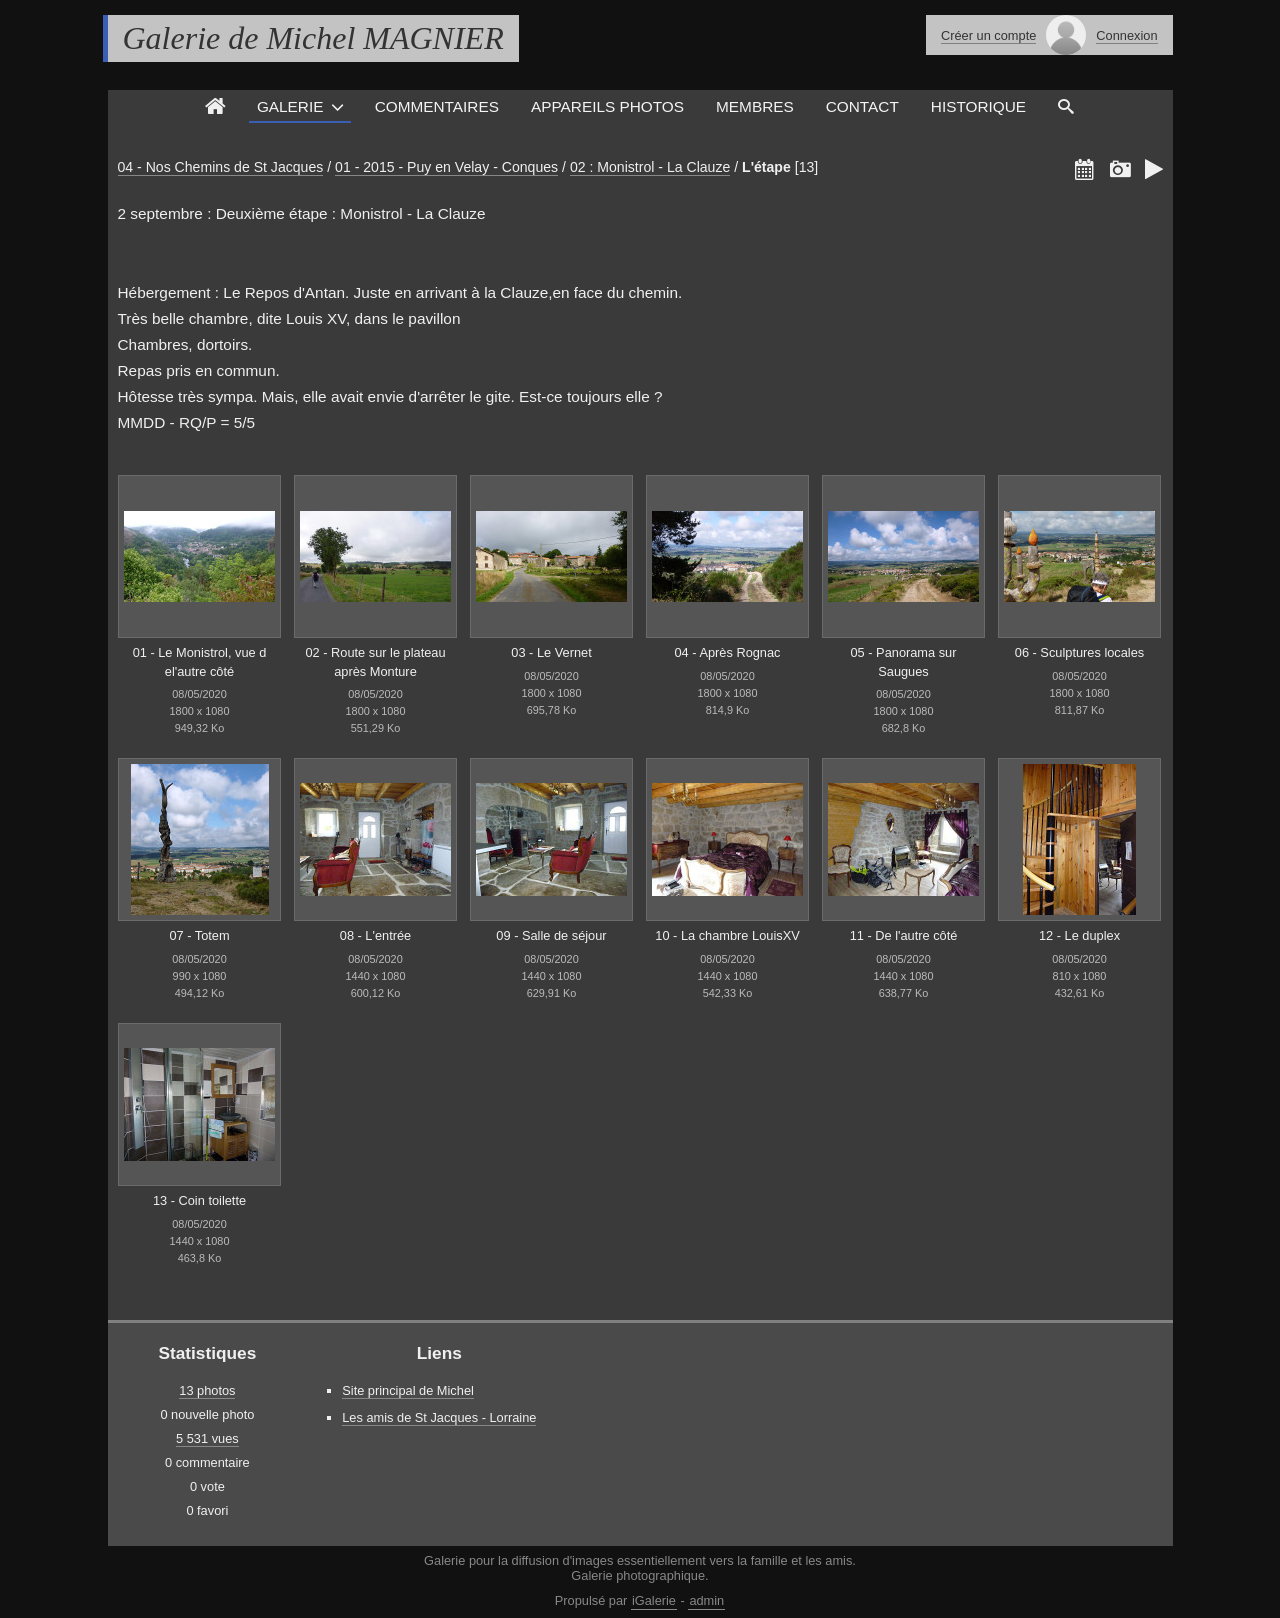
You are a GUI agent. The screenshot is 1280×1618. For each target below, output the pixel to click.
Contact (862, 106)
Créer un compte (988, 35)
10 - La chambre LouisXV (727, 935)
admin (706, 1600)
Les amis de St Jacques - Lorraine (439, 1417)
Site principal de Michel (408, 1390)
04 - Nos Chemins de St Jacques (221, 167)
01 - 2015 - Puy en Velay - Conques (446, 167)
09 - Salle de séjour (551, 935)
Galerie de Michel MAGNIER (313, 38)
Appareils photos (607, 106)
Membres (755, 106)
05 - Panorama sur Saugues (904, 662)
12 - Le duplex (1079, 935)
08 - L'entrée (375, 935)
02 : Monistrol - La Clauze (650, 167)
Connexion (1126, 35)
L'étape (766, 167)
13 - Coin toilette (199, 1200)
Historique (978, 106)
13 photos (207, 1390)
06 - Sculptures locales (1079, 652)
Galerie (290, 106)
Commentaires (437, 106)
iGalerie (654, 1600)
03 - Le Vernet (551, 652)
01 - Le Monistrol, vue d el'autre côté (200, 662)
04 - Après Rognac (728, 652)
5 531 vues (207, 1438)
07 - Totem (199, 935)
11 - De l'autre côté (904, 935)
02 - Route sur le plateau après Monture (375, 662)
